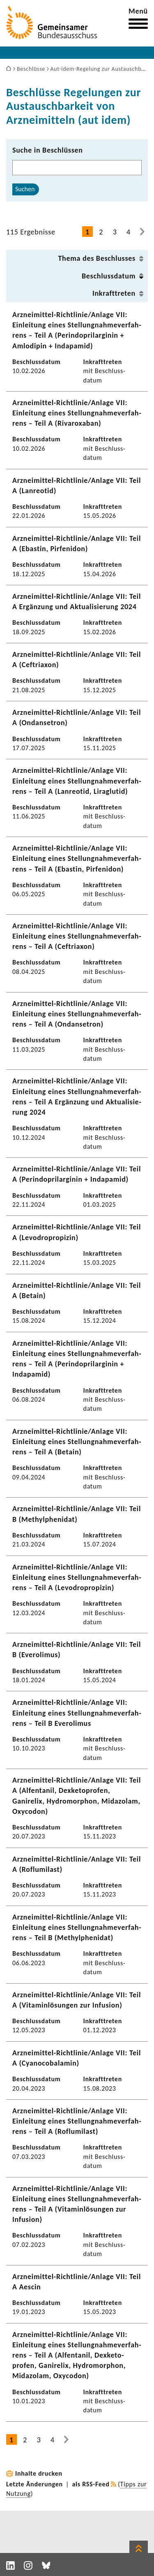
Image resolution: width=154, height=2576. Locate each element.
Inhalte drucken (38, 2473)
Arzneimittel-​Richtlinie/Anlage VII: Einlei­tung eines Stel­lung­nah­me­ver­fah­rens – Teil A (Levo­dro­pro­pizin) (76, 1577)
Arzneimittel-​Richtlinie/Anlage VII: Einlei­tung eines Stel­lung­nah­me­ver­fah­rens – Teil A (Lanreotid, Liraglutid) (76, 780)
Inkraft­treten (114, 293)
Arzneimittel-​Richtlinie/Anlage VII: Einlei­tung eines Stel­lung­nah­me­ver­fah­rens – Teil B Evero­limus (76, 1712)
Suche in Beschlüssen (47, 150)
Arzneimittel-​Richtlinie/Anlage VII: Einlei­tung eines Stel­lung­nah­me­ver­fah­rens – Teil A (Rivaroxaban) (76, 413)
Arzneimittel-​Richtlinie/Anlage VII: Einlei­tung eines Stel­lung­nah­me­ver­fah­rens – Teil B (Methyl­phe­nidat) (76, 1927)
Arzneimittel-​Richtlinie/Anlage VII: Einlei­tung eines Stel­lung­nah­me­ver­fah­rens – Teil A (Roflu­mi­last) (76, 2121)
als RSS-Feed (91, 2484)
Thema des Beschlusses (97, 258)
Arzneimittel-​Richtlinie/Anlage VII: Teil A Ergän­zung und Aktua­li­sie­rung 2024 (76, 601)
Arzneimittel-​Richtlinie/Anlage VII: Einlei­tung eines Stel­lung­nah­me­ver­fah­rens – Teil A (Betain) (76, 1441)
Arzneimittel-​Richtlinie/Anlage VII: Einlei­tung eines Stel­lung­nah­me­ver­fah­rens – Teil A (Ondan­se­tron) (76, 1014)
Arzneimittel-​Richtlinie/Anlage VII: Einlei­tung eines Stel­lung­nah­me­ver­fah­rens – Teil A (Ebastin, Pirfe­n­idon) (76, 858)
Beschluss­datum (109, 276)
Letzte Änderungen (34, 2484)
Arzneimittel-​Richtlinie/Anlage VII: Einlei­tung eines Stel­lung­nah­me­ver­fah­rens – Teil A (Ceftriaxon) (76, 936)
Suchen (24, 189)
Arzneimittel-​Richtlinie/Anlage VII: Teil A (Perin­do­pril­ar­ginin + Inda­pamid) (76, 1174)
